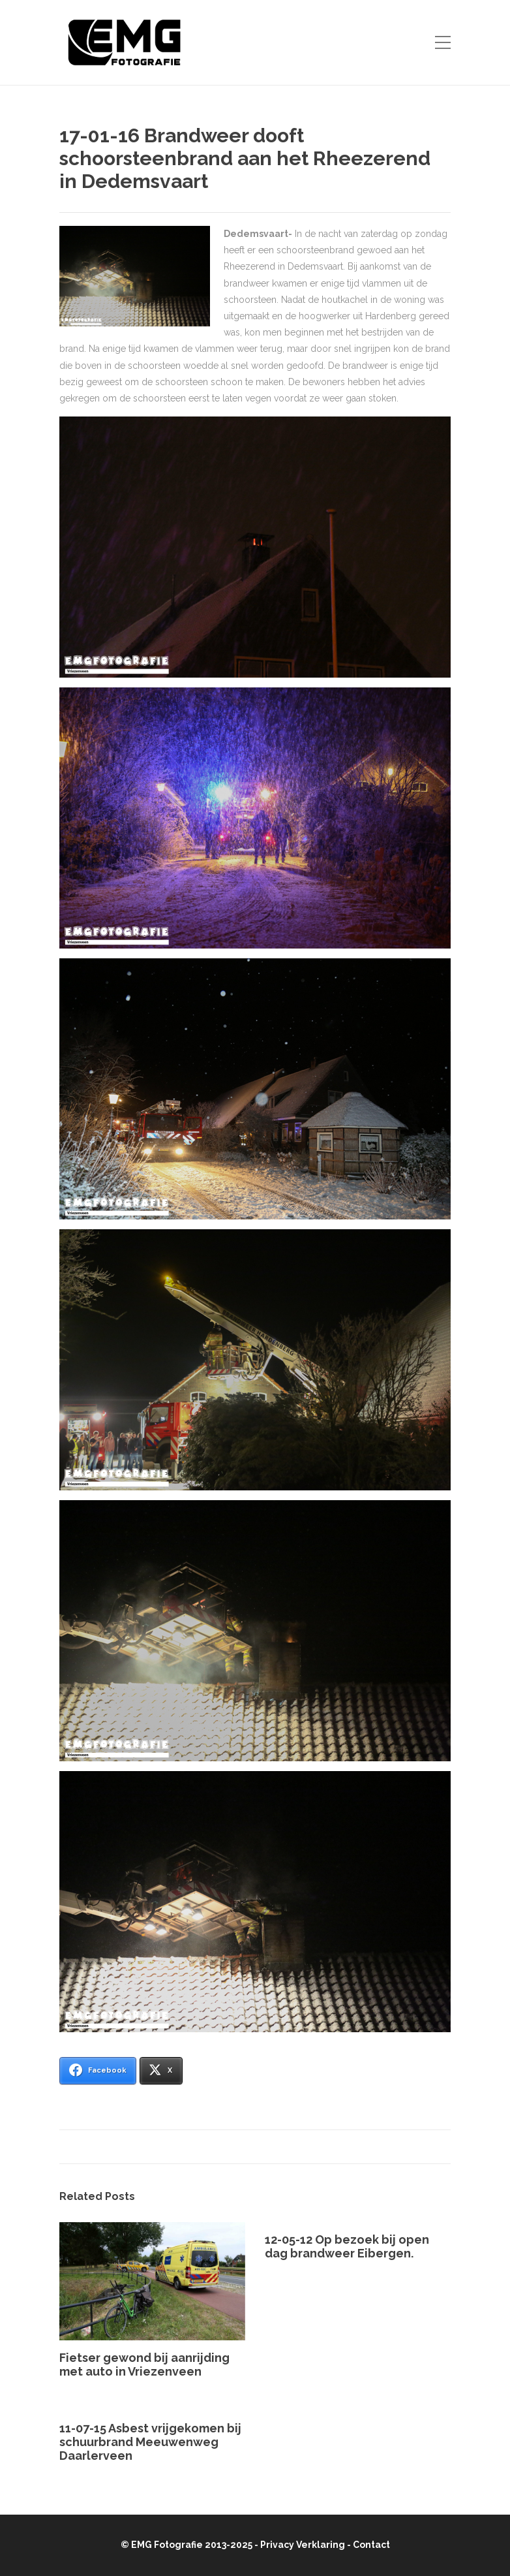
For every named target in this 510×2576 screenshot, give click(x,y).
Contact (371, 2544)
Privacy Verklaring (302, 2544)
